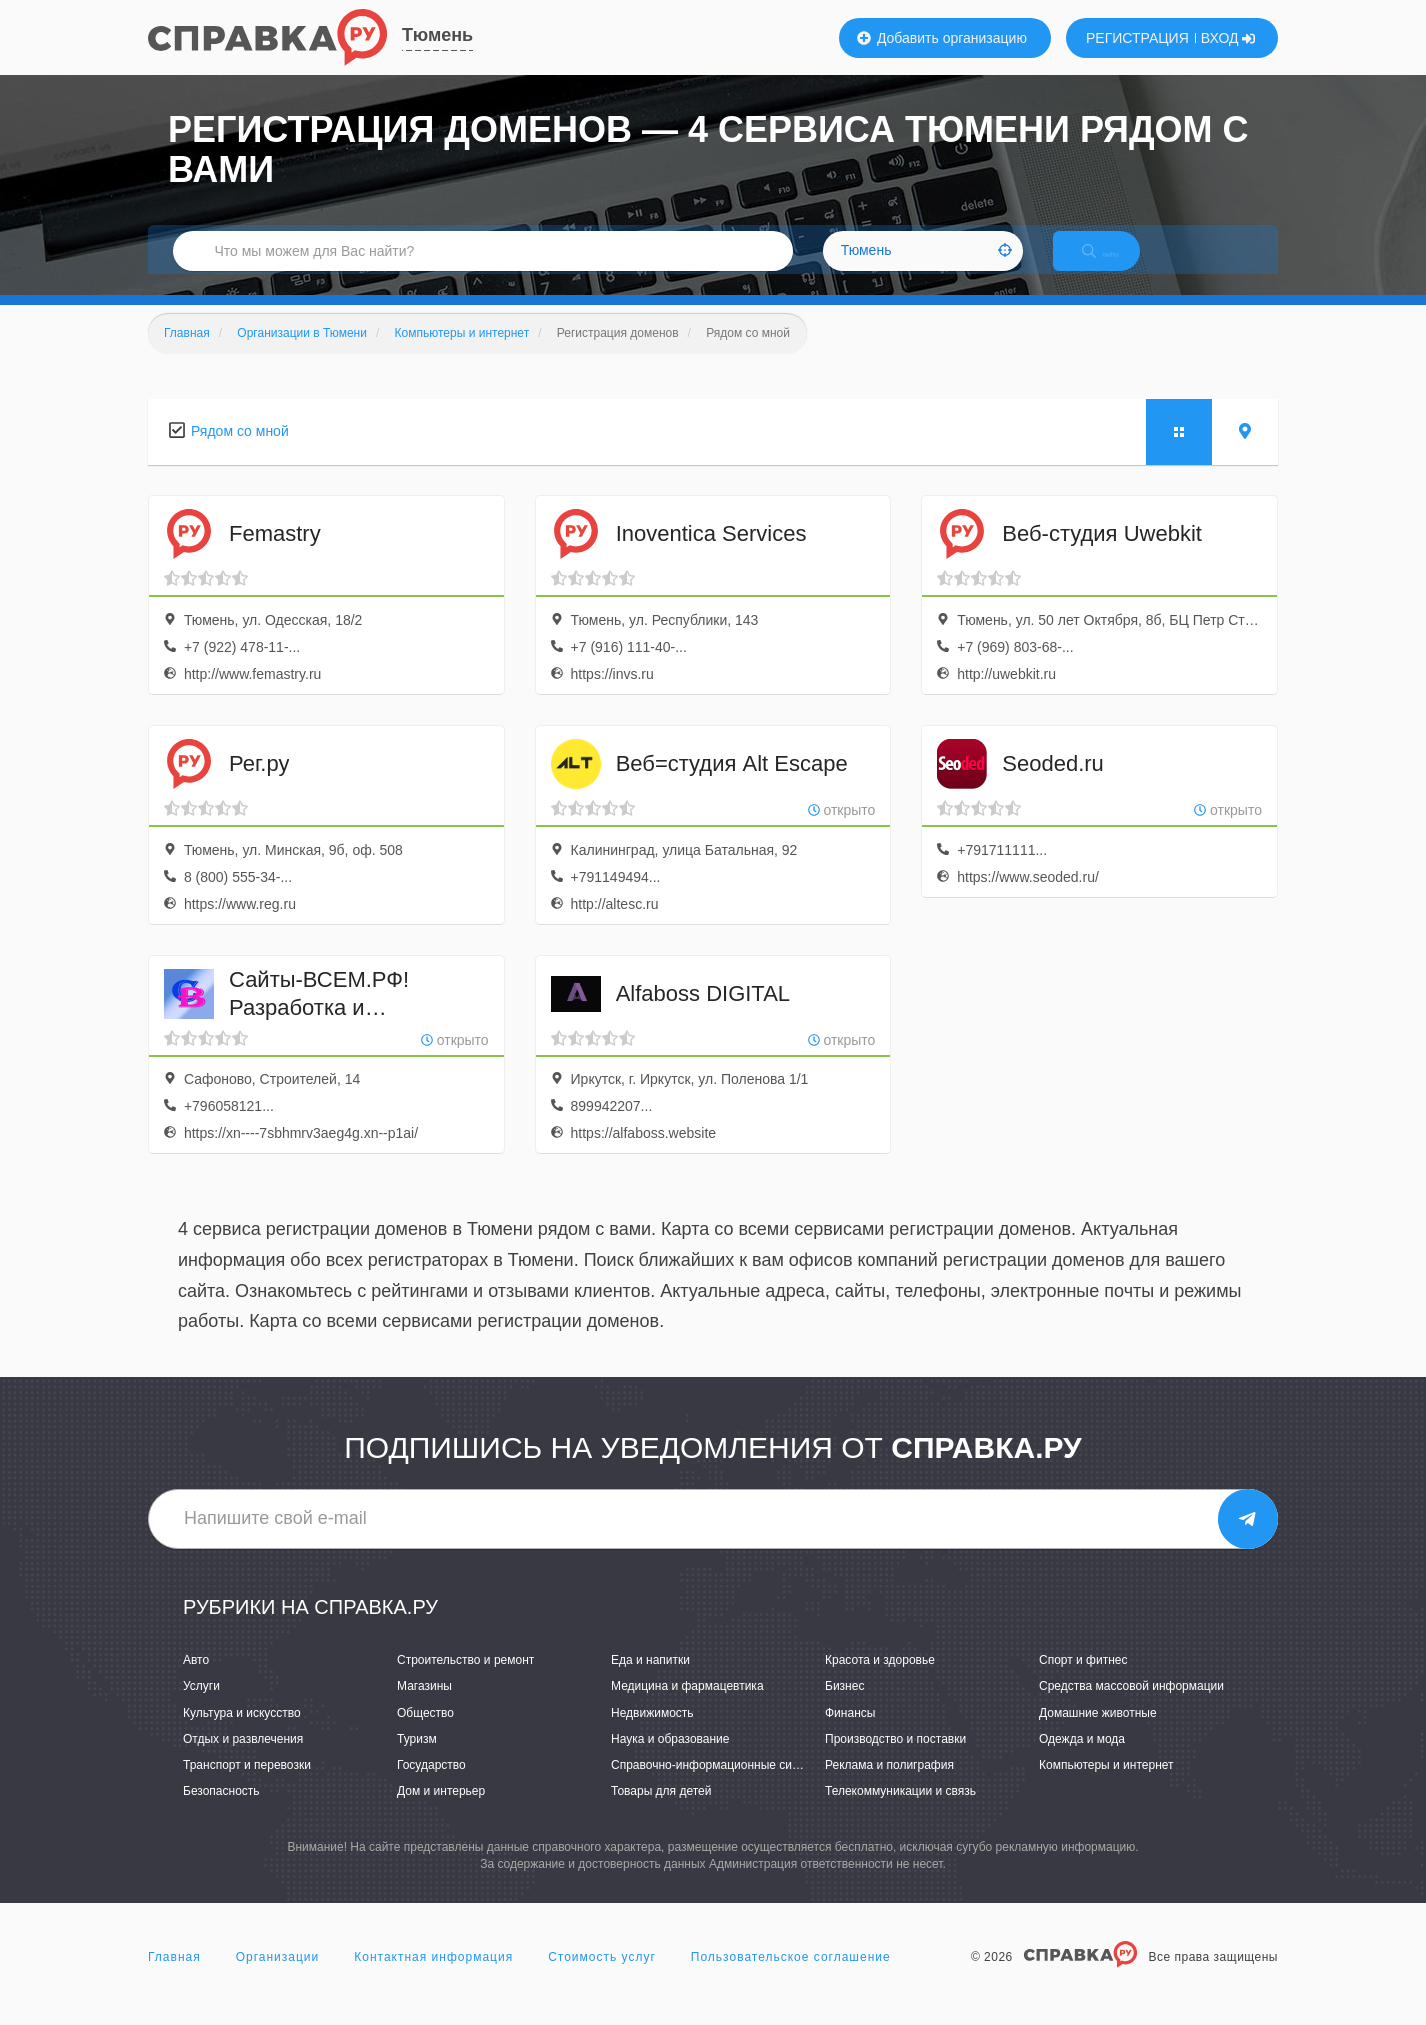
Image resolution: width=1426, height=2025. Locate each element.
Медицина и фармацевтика (687, 1708)
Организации (278, 1979)
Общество (425, 1734)
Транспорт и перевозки (247, 1786)
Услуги (201, 1708)
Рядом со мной (240, 452)
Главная (174, 1979)
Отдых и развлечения (243, 1760)
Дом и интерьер (441, 1812)
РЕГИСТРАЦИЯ (1137, 38)
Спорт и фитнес (1083, 1681)
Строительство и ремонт (465, 1681)
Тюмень (437, 35)
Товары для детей (661, 1812)
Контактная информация (433, 1979)
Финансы (850, 1734)
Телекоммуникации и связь (900, 1812)
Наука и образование (670, 1760)
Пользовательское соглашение (791, 1979)
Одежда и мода (1082, 1760)
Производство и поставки (895, 1760)
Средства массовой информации (1131, 1708)
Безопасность (221, 1812)
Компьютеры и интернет (1106, 1786)
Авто (196, 1681)
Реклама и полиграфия (889, 1786)
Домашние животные (1098, 1734)
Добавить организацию (942, 38)
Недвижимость (652, 1734)
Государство (431, 1786)
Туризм (417, 1760)
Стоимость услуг (602, 1979)
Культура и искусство (242, 1734)
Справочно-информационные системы (719, 1786)
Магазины (424, 1708)
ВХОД (1228, 38)
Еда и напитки (650, 1681)
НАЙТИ (1118, 264)
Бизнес (844, 1708)
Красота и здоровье (880, 1681)
